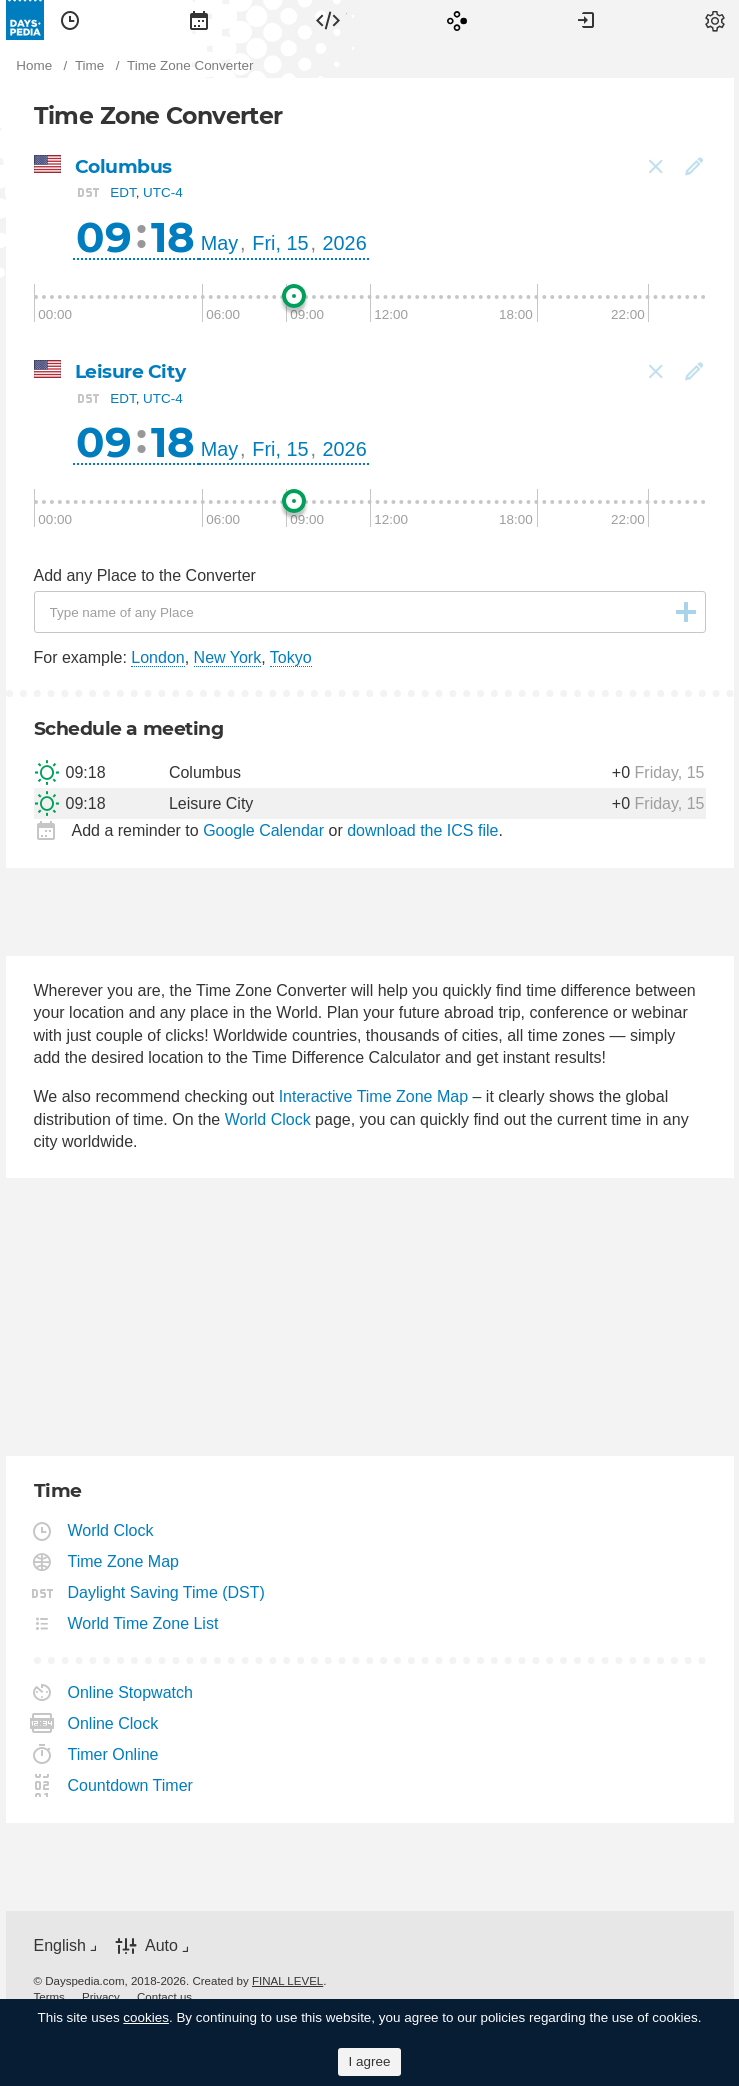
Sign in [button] (586, 20)
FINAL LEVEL (287, 1981)
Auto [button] (161, 1945)
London (157, 657)
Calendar (199, 20)
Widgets (328, 20)
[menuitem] (70, 20)
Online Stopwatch (131, 1692)
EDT (122, 192)
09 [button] (104, 237)
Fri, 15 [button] (280, 243)
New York (228, 657)
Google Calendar (263, 830)
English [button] (60, 1945)
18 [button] (173, 237)
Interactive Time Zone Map (373, 1096)
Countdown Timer (131, 1785)
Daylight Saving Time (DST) (167, 1592)
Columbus (123, 166)
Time (70, 20)
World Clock (268, 1119)
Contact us (164, 1997)
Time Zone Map (124, 1561)
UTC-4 (163, 192)
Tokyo (291, 657)
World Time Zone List (144, 1623)
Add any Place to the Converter (145, 575)
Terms (49, 1997)
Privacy (101, 1997)
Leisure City (130, 371)
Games (457, 20)
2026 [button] (345, 243)
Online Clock (114, 1723)
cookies (146, 2017)
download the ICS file (422, 830)
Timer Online (114, 1754)
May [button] (219, 243)
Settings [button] (715, 20)
